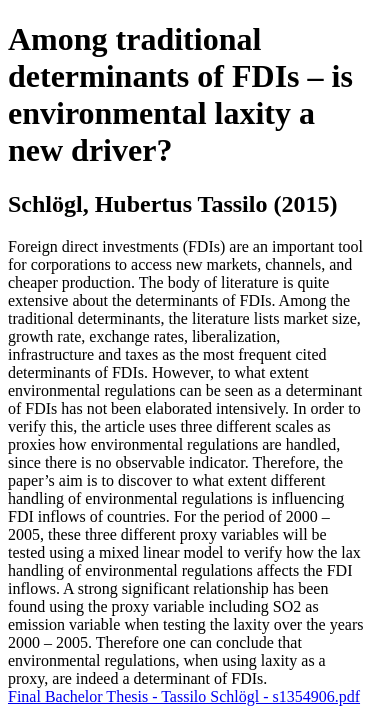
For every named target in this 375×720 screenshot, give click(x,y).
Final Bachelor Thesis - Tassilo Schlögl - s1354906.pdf (184, 696)
